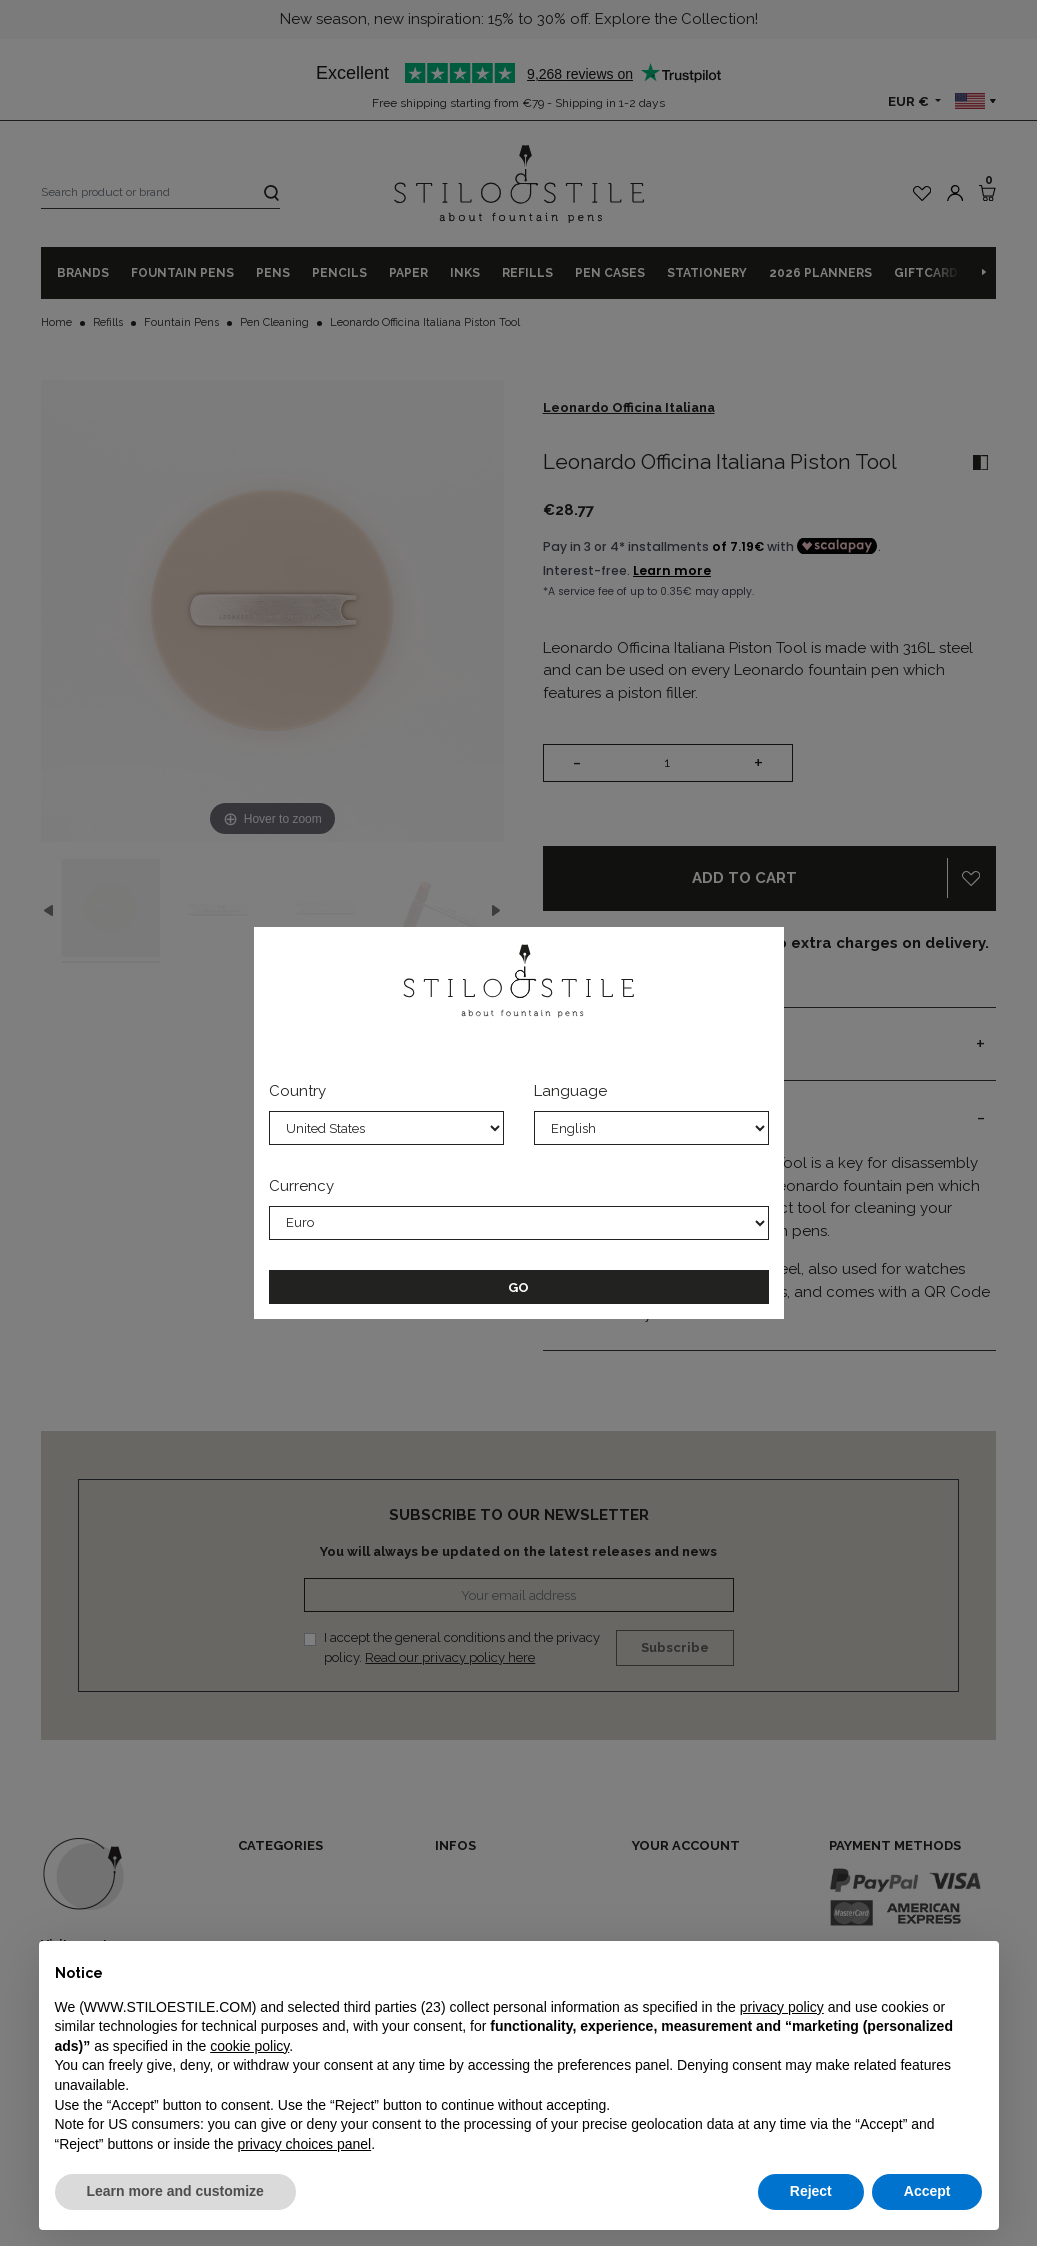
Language (570, 1091)
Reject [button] (811, 2191)
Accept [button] (927, 2191)
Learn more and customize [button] (175, 2191)
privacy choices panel (304, 2144)
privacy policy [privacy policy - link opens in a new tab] (782, 2007)
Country (297, 1091)
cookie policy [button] (249, 2046)
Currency (301, 1186)
